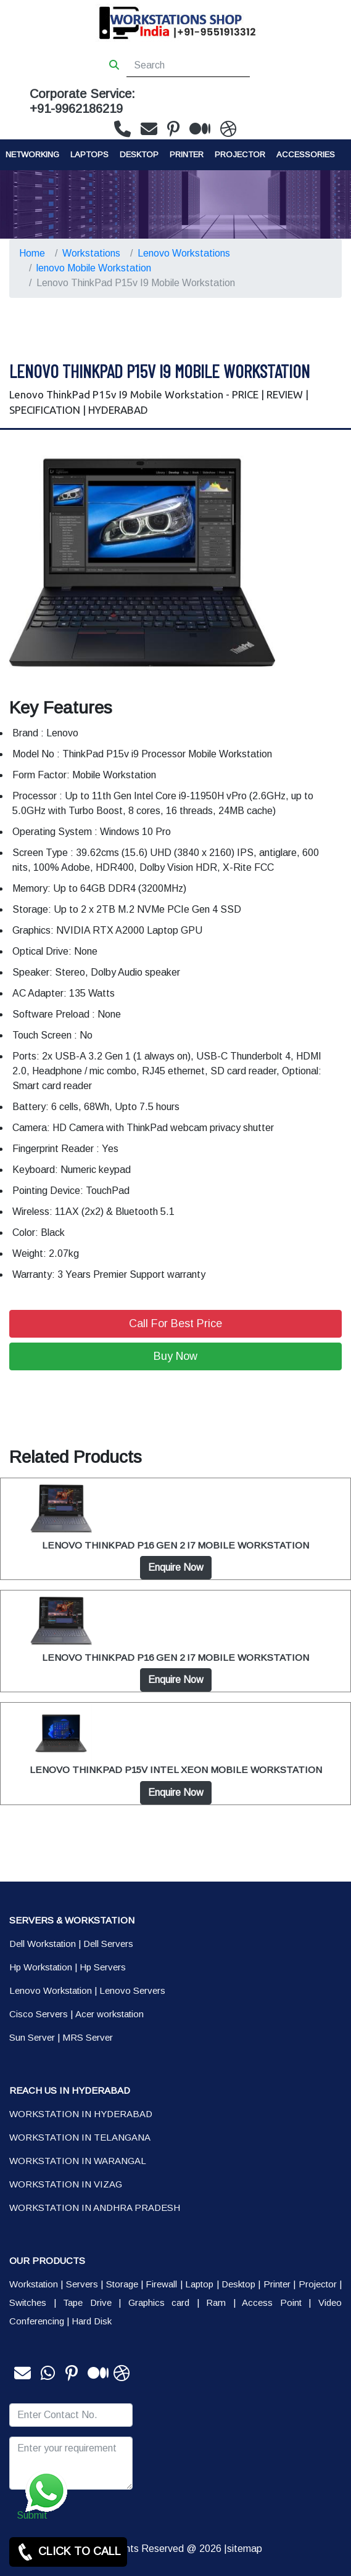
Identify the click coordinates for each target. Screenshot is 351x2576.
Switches (27, 2302)
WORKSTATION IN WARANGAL (77, 2160)
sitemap (244, 2548)
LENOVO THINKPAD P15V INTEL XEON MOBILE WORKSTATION (176, 1769)
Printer (277, 2284)
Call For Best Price (175, 1323)
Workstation (33, 2284)
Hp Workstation (40, 1967)
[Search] (188, 65)
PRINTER (187, 154)
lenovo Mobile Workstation (93, 268)
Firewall (161, 2284)
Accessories (305, 154)
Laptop (199, 2284)
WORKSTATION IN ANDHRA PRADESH (94, 2207)
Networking (32, 154)
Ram (216, 2302)
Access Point (272, 2302)
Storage (122, 2284)
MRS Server (87, 2037)
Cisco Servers (38, 2014)
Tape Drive (87, 2302)
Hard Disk (92, 2321)
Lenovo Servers (132, 1990)
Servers (82, 2284)
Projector (240, 154)
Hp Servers (103, 1967)
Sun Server (32, 2037)
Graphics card (159, 2302)
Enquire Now (176, 1567)
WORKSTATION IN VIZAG (65, 2184)
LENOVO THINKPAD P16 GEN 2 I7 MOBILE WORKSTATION (175, 1545)
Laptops (89, 154)
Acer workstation (109, 2014)
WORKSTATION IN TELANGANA (80, 2137)
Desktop (139, 154)
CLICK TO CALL (68, 2552)
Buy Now (175, 1356)
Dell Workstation (42, 1943)
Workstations (91, 253)
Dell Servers (108, 1943)
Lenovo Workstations (184, 253)
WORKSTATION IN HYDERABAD (80, 2114)
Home (32, 253)
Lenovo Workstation (50, 1990)
